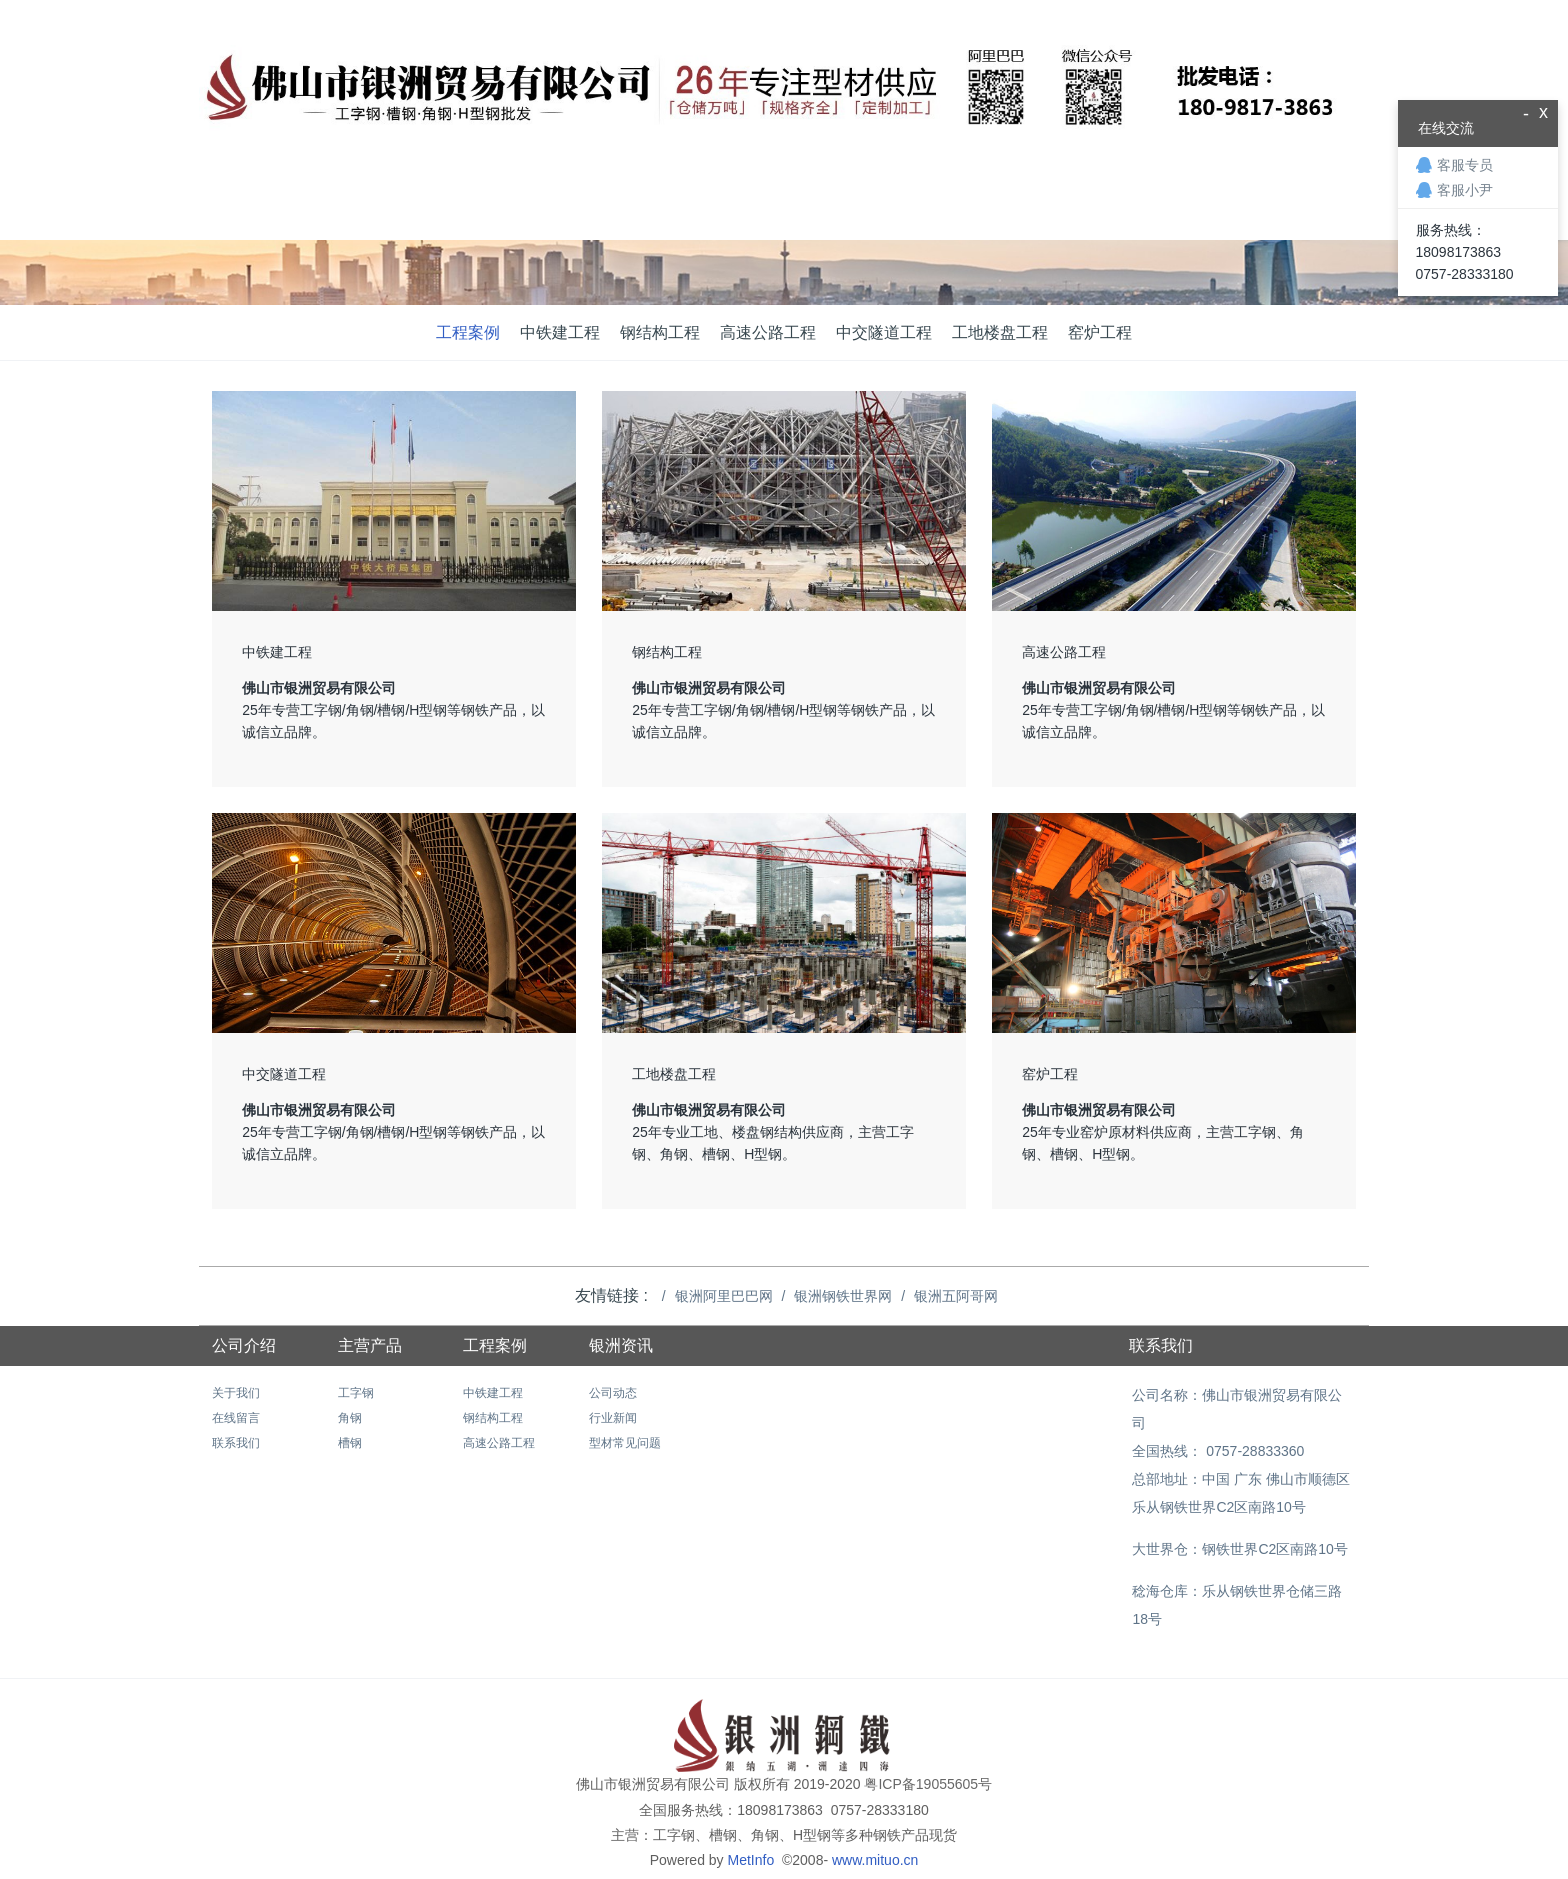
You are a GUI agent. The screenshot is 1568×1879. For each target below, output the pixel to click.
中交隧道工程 (884, 332)
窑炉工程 (1100, 332)
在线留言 (236, 1418)
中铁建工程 (560, 332)
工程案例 (468, 332)
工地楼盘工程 (1000, 332)
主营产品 (370, 1345)
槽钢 (350, 1443)
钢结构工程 (660, 332)
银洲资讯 (621, 1345)
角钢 (350, 1418)
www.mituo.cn (875, 1832)
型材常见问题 (625, 1443)
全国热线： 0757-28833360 (1215, 1423)
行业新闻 (613, 1418)
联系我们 (236, 1443)
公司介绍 (244, 1345)
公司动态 (613, 1393)
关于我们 (236, 1393)
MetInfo (752, 1832)
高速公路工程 (768, 332)
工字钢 (356, 1393)
